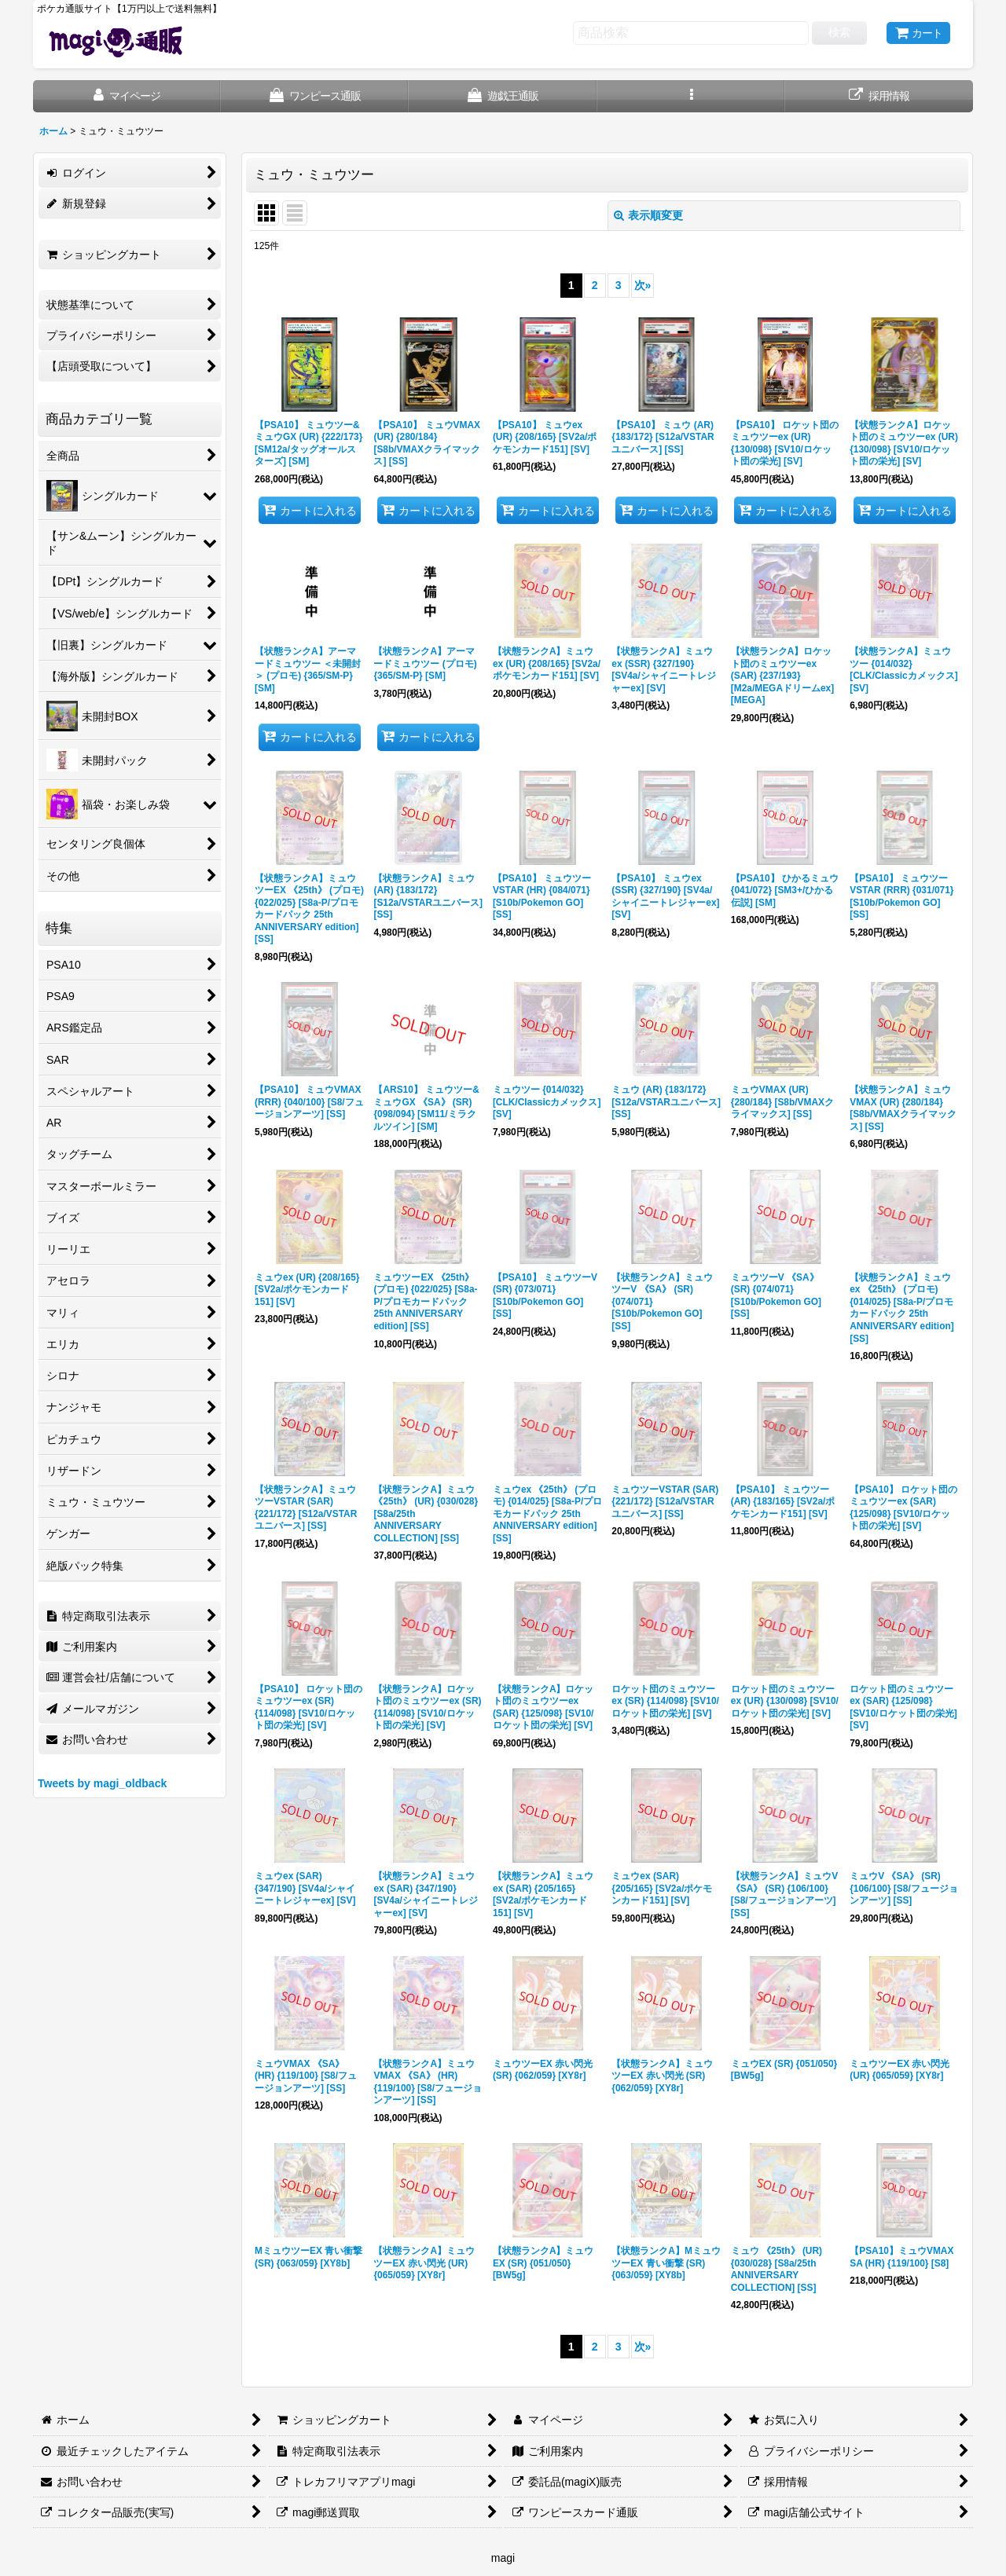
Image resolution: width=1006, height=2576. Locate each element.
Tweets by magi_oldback (102, 1783)
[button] (691, 96)
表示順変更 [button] (648, 215)
